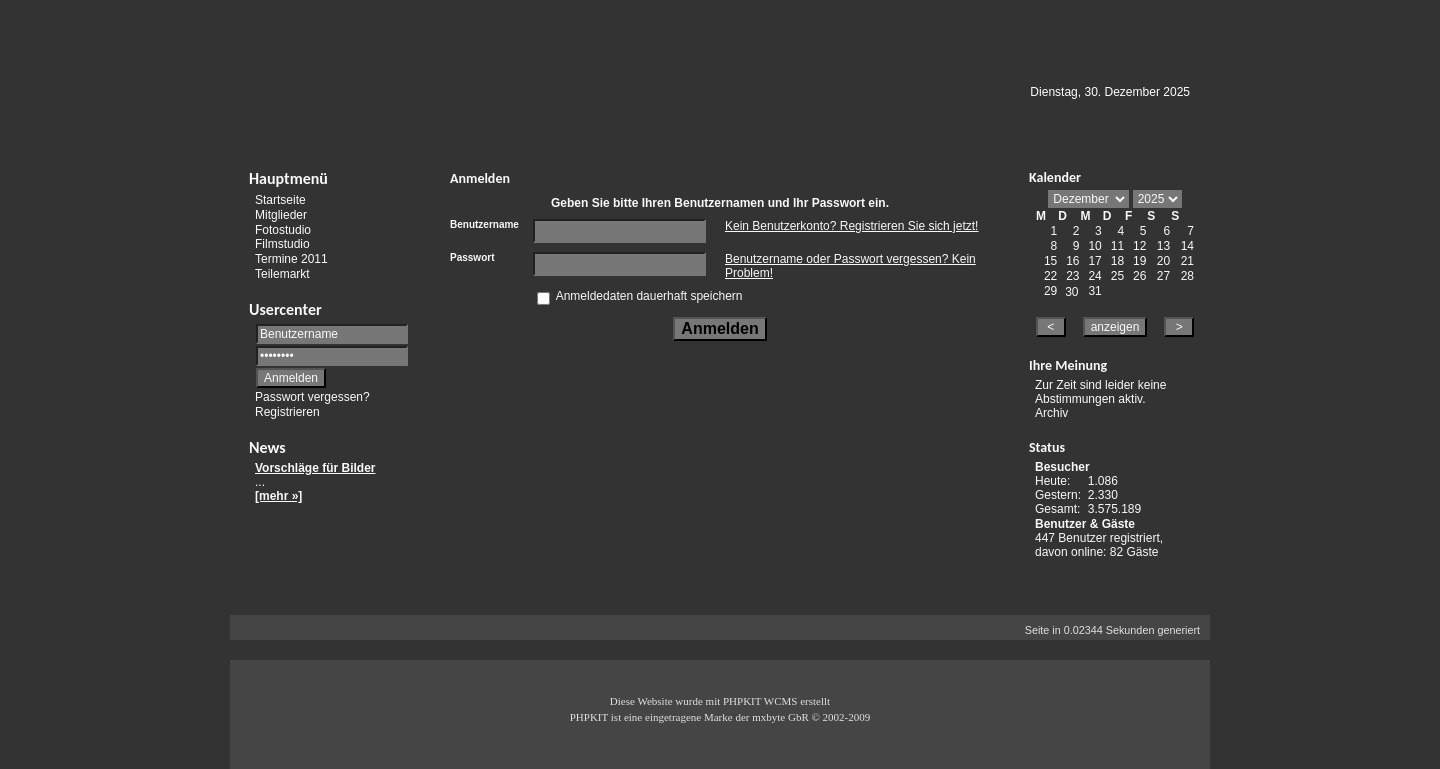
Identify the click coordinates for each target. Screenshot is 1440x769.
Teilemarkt (282, 274)
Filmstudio (282, 244)
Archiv (1051, 413)
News (267, 447)
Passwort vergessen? (312, 397)
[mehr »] (278, 496)
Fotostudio (283, 229)
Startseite (280, 200)
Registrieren (287, 412)
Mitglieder (281, 215)
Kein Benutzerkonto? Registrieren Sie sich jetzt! (851, 226)
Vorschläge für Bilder (315, 468)
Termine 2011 (291, 259)
